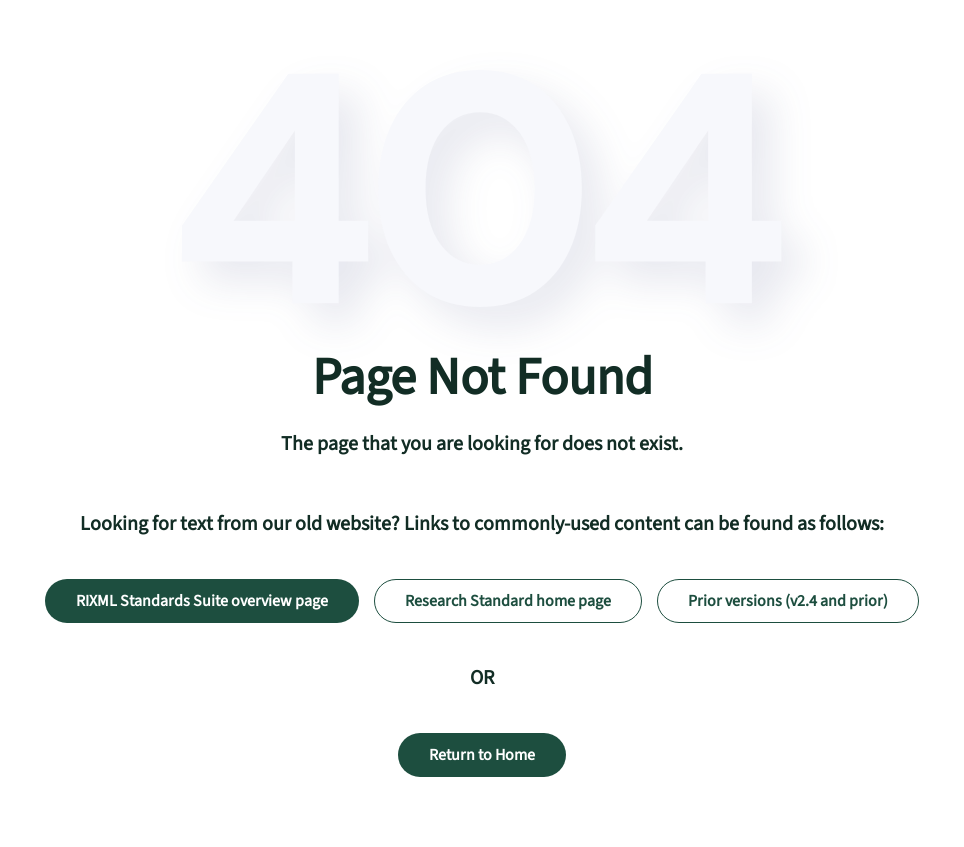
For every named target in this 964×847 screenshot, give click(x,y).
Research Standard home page (508, 601)
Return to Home (482, 755)
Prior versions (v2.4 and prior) (788, 601)
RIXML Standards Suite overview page (202, 601)
